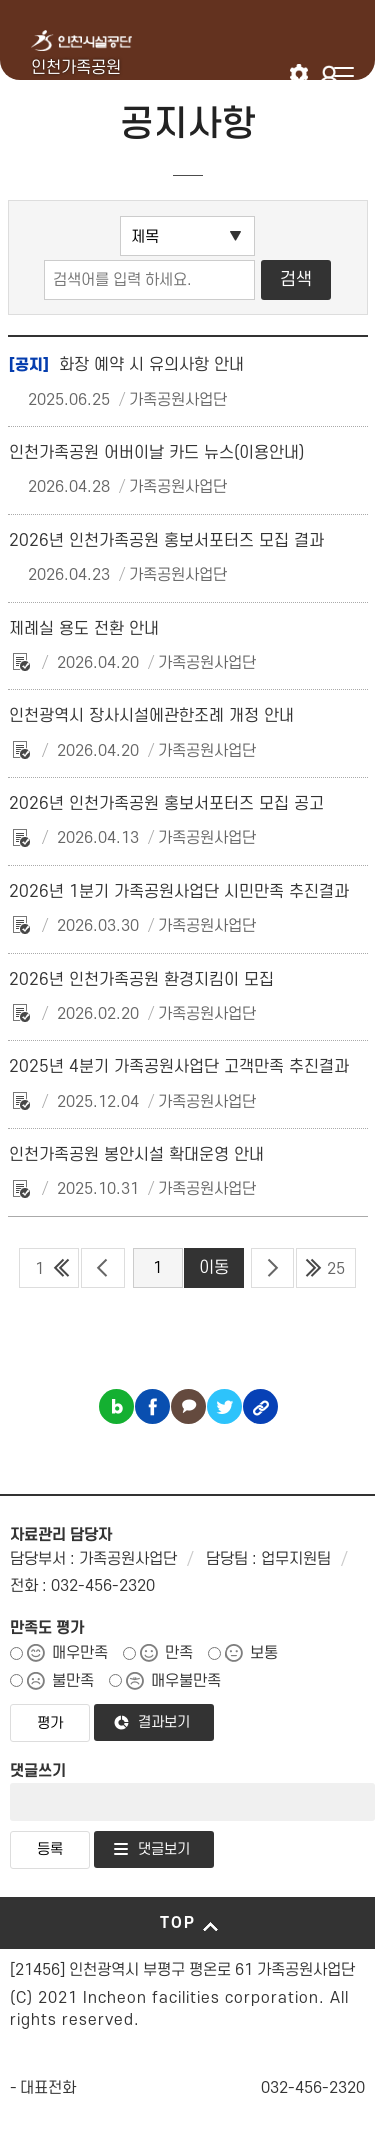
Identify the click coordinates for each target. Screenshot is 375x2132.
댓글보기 (164, 1849)
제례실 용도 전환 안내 (84, 629)
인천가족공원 (76, 68)
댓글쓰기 (38, 1771)
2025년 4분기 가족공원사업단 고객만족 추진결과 (179, 1067)
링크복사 (260, 1406)
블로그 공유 (116, 1406)
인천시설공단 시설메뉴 (300, 74)
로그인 (331, 74)
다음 (272, 1268)
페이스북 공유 (152, 1406)
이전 (102, 1268)
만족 (179, 1653)
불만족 (73, 1681)
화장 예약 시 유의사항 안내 (126, 365)
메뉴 (344, 74)
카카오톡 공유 (188, 1406)
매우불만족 (186, 1681)
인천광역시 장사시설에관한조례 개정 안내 (151, 716)
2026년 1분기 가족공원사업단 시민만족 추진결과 (179, 892)
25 (336, 1269)
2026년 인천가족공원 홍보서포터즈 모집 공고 (166, 804)
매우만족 (80, 1653)
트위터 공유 (224, 1406)
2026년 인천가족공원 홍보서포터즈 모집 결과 (166, 541)
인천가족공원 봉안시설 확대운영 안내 (136, 1155)
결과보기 (164, 1722)
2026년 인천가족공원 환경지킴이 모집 (141, 980)
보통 (264, 1653)
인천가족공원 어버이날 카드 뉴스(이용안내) (156, 453)
